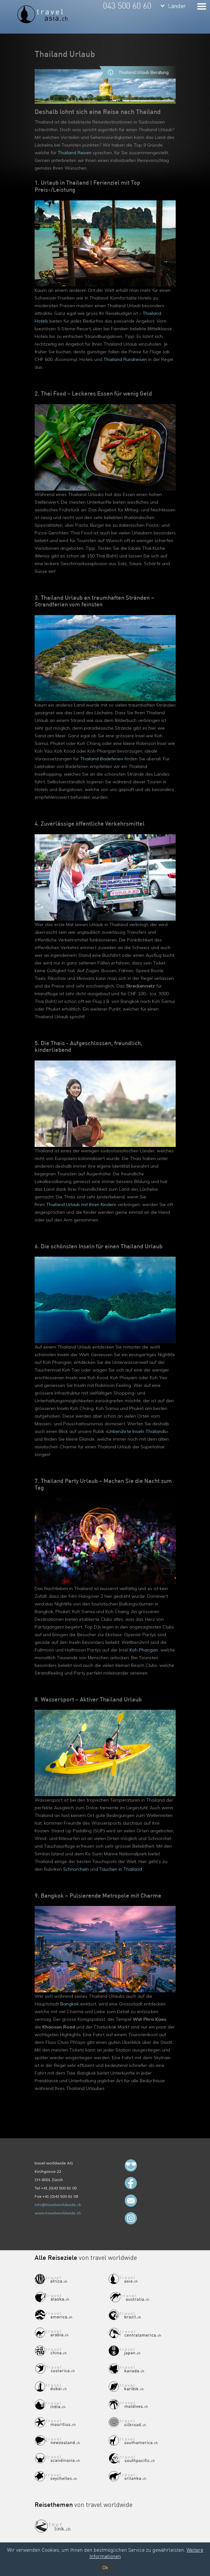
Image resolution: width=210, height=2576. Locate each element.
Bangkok (69, 2004)
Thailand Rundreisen (125, 359)
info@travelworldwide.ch (58, 2204)
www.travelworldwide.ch (58, 2213)
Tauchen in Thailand (120, 1869)
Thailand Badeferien (101, 759)
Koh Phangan (144, 1650)
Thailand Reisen (74, 153)
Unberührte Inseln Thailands (136, 1431)
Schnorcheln (76, 1869)
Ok (105, 2568)
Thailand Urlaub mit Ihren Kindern (81, 1204)
